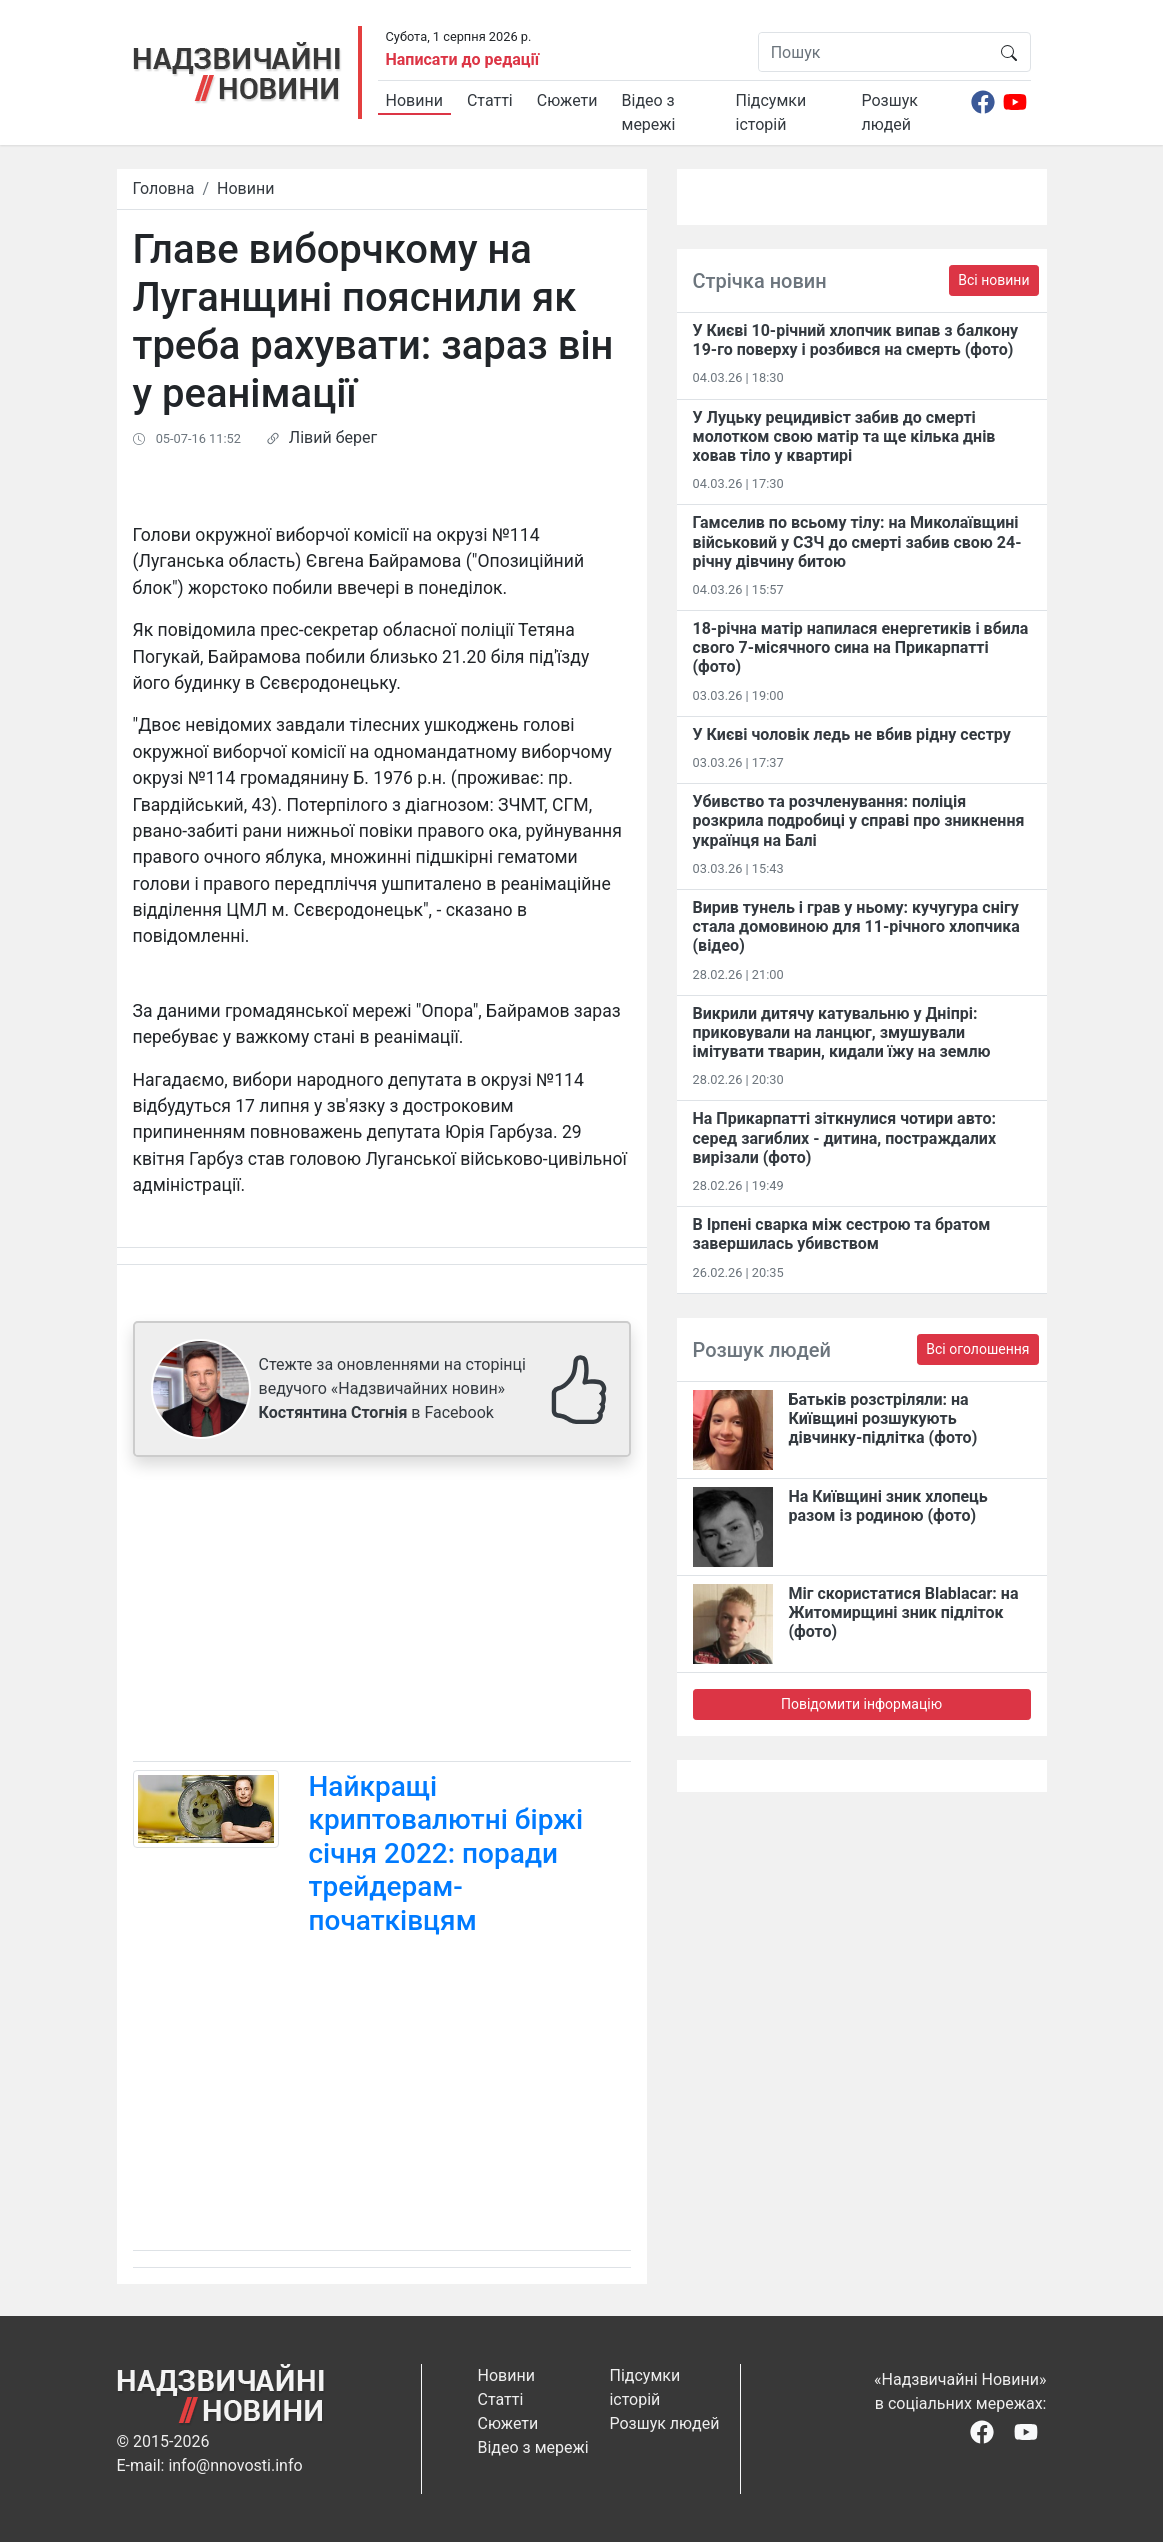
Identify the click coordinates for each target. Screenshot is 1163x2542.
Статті (490, 100)
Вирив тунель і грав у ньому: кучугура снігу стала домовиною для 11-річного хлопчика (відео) (856, 926)
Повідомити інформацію (861, 1704)
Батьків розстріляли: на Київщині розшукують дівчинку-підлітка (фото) (883, 1418)
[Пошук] (873, 52)
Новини (414, 100)
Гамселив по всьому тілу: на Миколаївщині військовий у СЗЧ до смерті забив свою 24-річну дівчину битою (857, 541)
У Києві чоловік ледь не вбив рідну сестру (852, 734)
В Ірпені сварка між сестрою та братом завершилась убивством (842, 1234)
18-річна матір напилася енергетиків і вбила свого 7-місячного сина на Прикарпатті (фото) (861, 647)
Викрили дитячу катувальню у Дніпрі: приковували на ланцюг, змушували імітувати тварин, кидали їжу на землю (842, 1032)
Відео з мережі (649, 112)
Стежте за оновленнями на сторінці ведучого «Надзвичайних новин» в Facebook (392, 1388)
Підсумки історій (771, 112)
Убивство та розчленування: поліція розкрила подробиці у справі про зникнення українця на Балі (859, 820)
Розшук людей (890, 112)
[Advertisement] (382, 1613)
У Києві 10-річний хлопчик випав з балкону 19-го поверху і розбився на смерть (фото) (856, 340)
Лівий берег (333, 437)
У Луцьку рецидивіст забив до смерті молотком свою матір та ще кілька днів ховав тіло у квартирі (844, 436)
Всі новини (993, 280)
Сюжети (567, 100)
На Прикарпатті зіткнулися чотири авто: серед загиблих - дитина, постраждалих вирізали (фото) (845, 1137)
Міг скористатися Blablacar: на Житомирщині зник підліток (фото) (904, 1612)
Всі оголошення (977, 1349)
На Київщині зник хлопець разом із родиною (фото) (888, 1506)
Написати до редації (463, 59)
